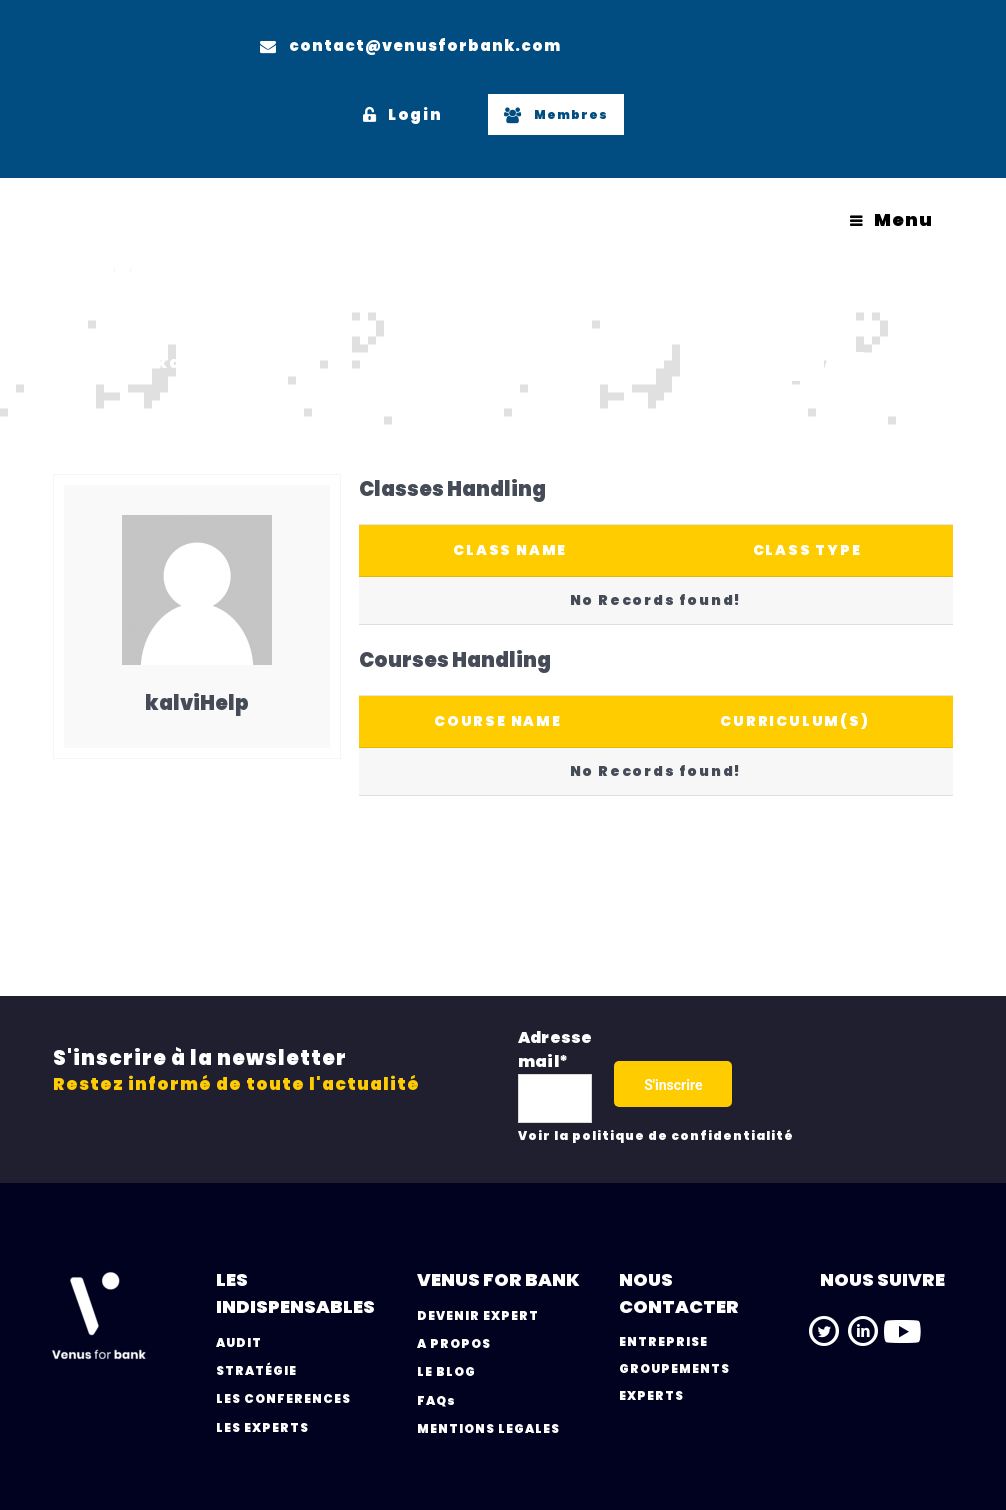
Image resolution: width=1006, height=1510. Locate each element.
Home (82, 362)
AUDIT (239, 1342)
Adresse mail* (555, 1049)
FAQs (436, 1400)
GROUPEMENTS (674, 1368)
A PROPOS (454, 1343)
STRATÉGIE (256, 1370)
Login (403, 114)
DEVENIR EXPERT (478, 1315)
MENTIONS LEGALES (488, 1428)
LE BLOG (446, 1371)
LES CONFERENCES (283, 1398)
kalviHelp (206, 362)
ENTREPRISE (663, 1341)
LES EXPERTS (262, 1427)
